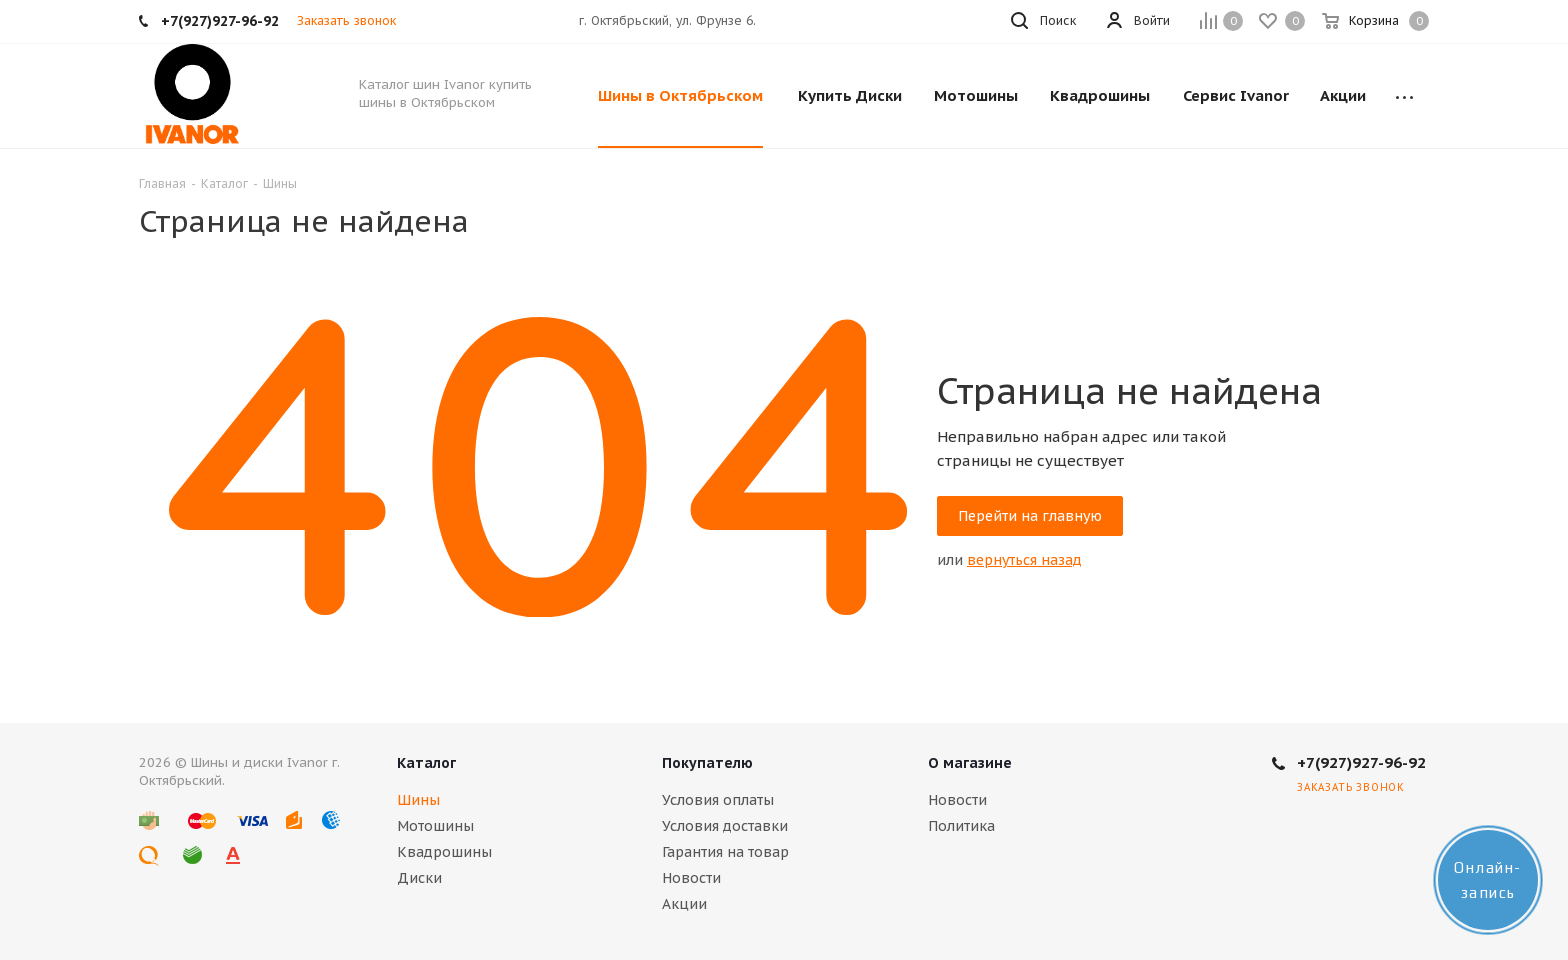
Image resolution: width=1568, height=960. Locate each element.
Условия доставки (725, 826)
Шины (418, 800)
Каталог (426, 763)
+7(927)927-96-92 (1361, 762)
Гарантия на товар (725, 852)
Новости (691, 878)
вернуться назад (1024, 560)
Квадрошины (444, 852)
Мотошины (435, 826)
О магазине (970, 763)
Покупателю (707, 763)
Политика (961, 826)
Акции (684, 904)
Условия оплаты (718, 800)
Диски (419, 878)
